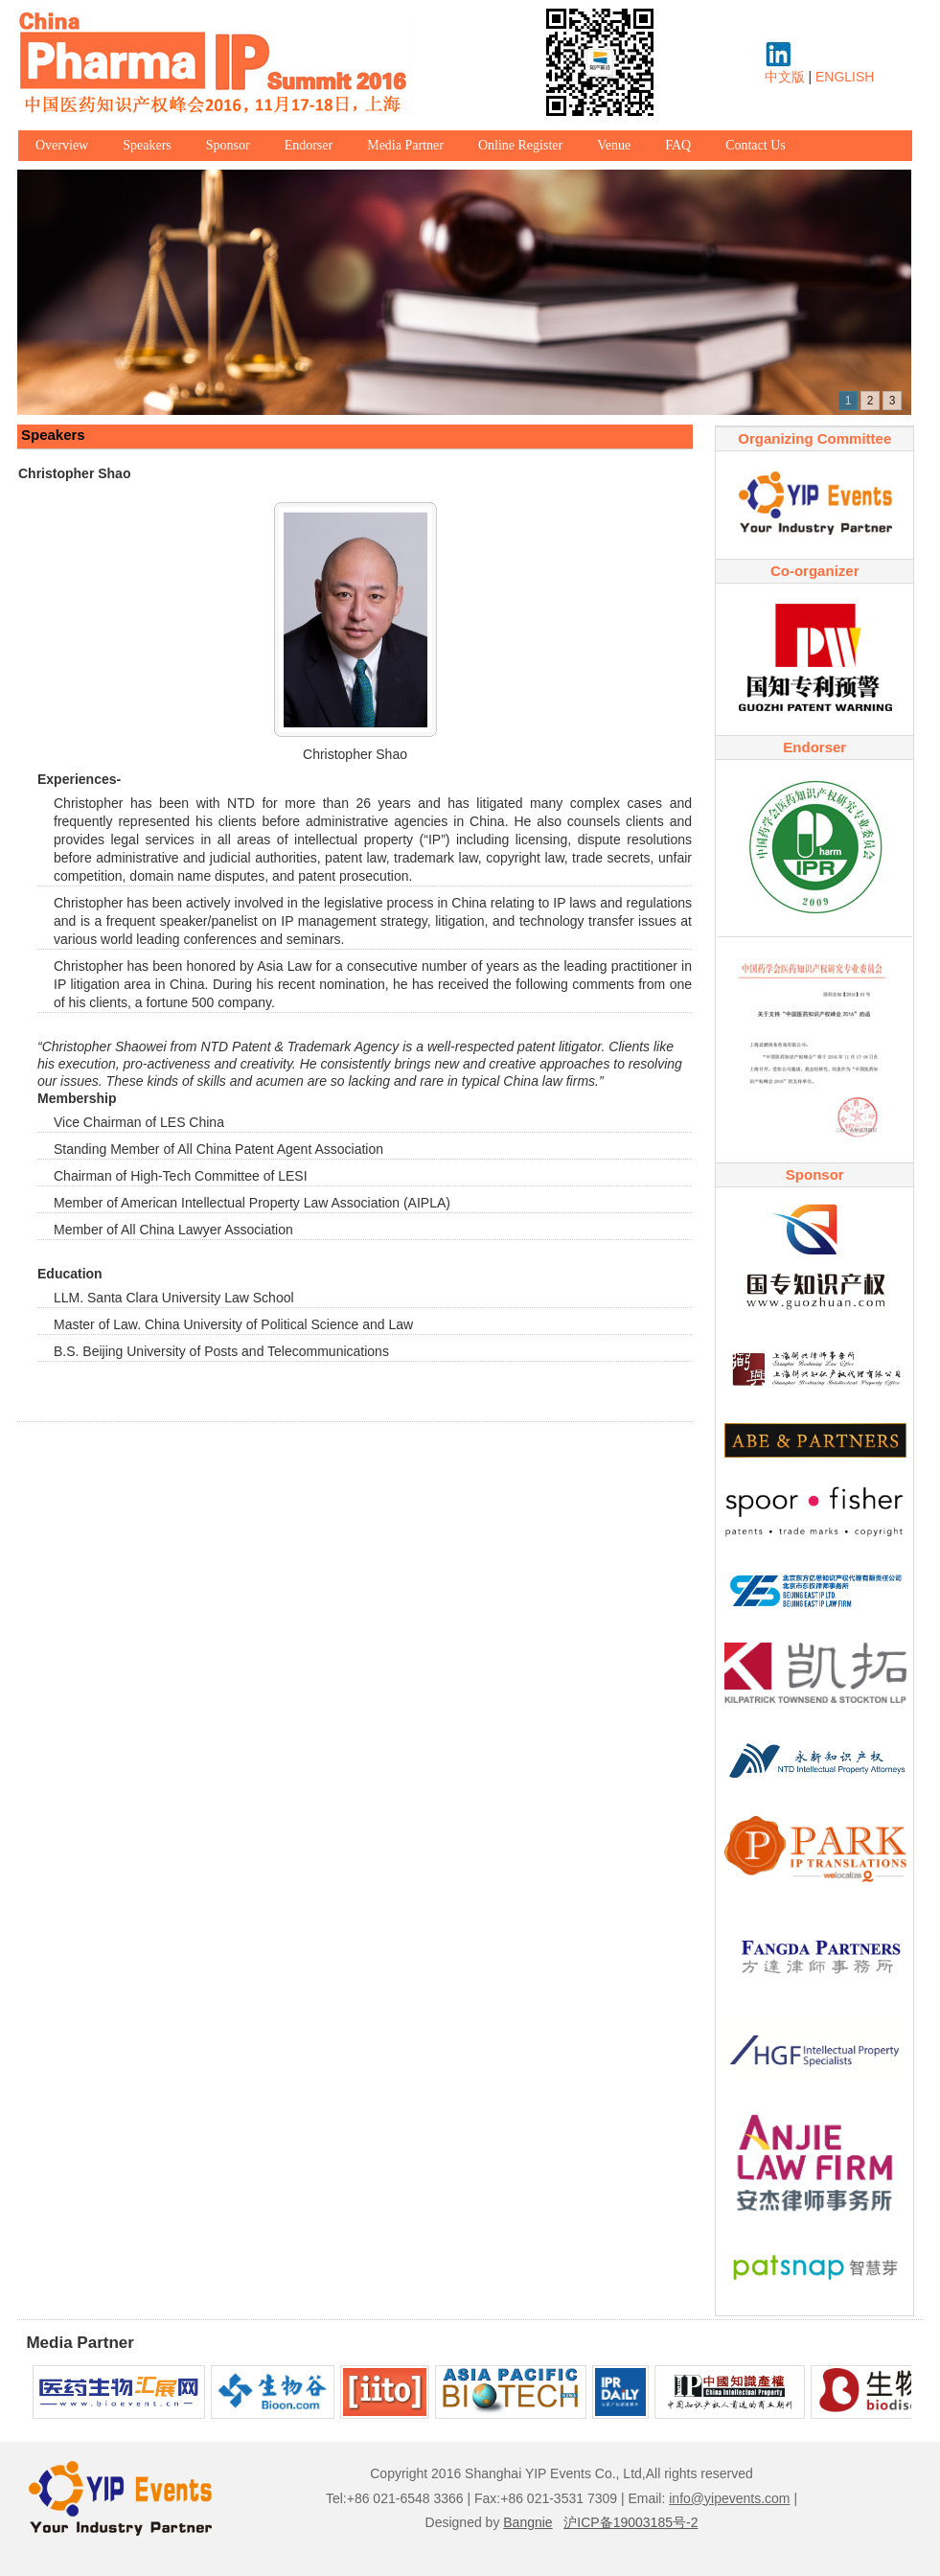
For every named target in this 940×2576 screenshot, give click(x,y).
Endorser (309, 145)
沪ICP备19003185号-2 (630, 2522)
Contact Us (755, 145)
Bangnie (527, 2522)
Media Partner (405, 145)
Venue (613, 145)
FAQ (678, 145)
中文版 (785, 76)
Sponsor (228, 145)
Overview (61, 145)
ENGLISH (844, 76)
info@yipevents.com (729, 2498)
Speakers (147, 145)
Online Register (520, 145)
